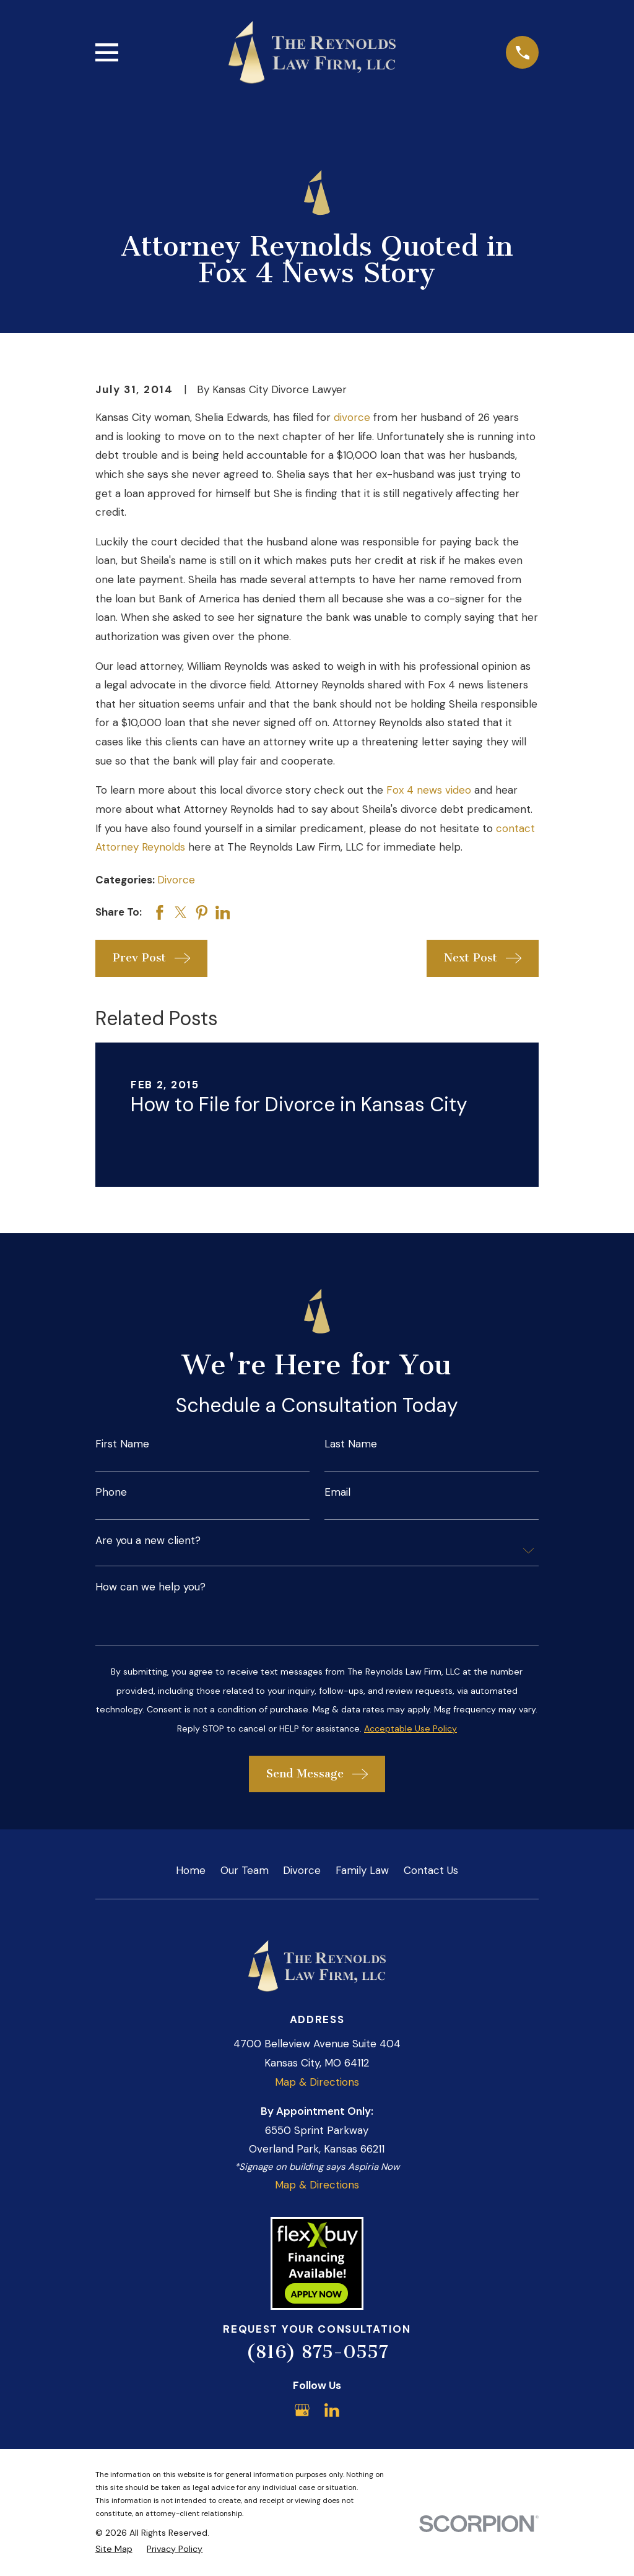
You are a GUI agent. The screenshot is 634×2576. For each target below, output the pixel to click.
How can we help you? (150, 1587)
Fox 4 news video (428, 790)
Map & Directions (317, 2082)
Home (191, 1870)
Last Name (350, 1444)
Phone (111, 1492)
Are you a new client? (148, 1540)
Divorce (176, 880)
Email (337, 1492)
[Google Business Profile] (302, 2410)
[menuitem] (113, 2549)
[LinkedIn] (331, 2410)
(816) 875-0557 (317, 2351)
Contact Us (431, 1870)
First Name (122, 1444)
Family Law (362, 1870)
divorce (352, 417)
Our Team (244, 1870)
